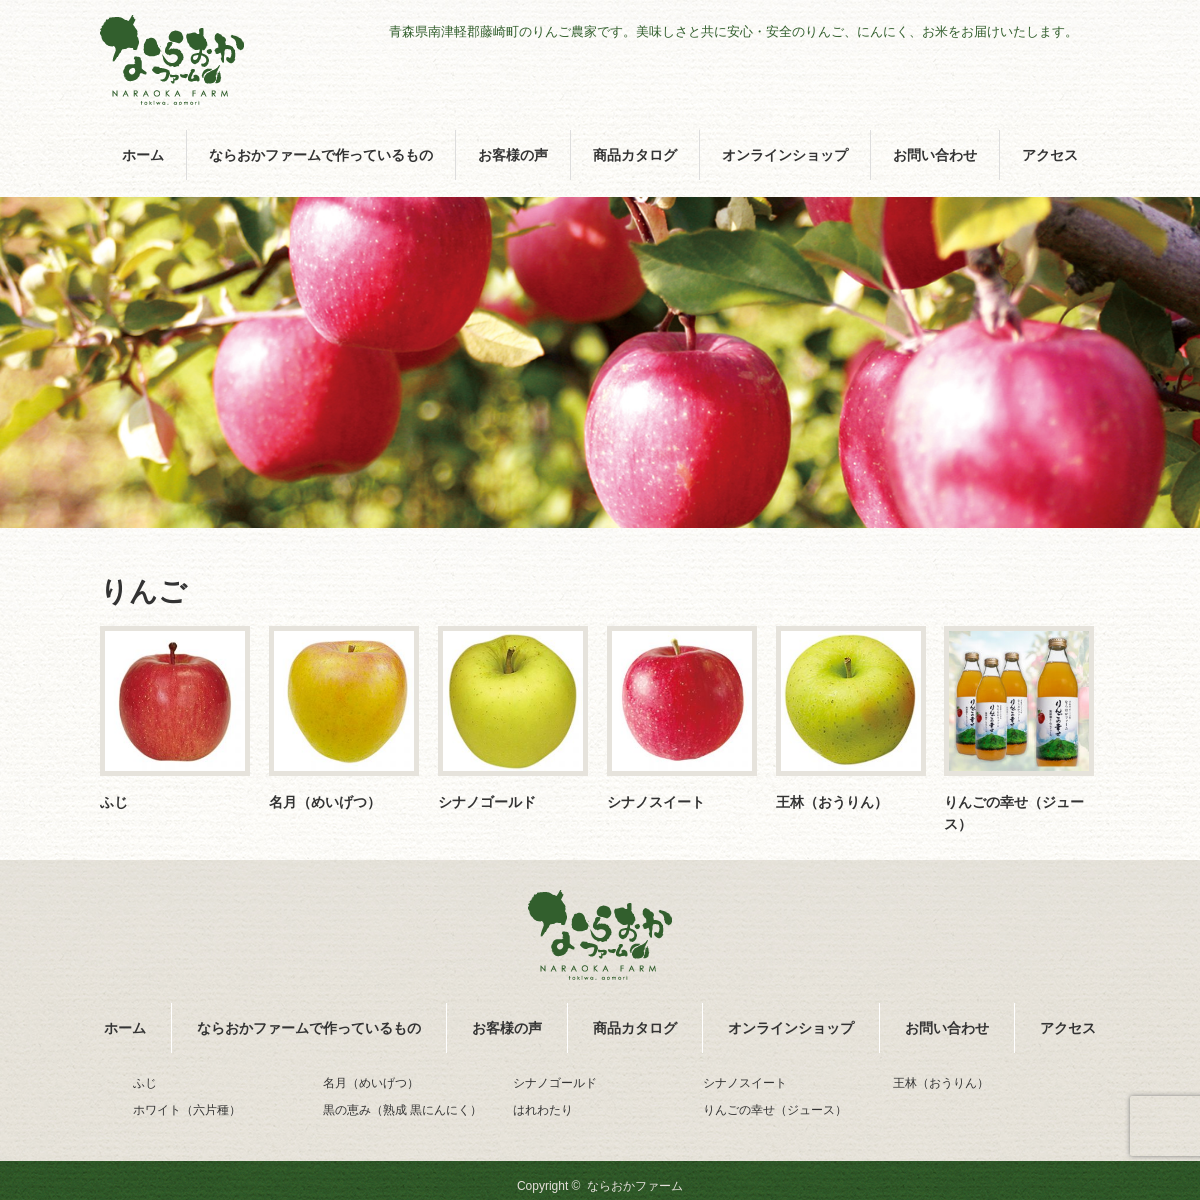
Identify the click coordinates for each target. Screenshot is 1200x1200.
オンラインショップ (785, 155)
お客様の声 (513, 155)
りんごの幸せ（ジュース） (1014, 813)
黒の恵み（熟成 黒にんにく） (402, 1110)
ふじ (114, 802)
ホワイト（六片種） (187, 1110)
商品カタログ (635, 155)
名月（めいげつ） (325, 802)
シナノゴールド (487, 802)
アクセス (1050, 155)
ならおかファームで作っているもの (321, 155)
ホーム (143, 155)
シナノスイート (656, 802)
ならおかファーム (635, 1186)
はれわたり (543, 1110)
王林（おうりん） (832, 802)
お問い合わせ (935, 155)
